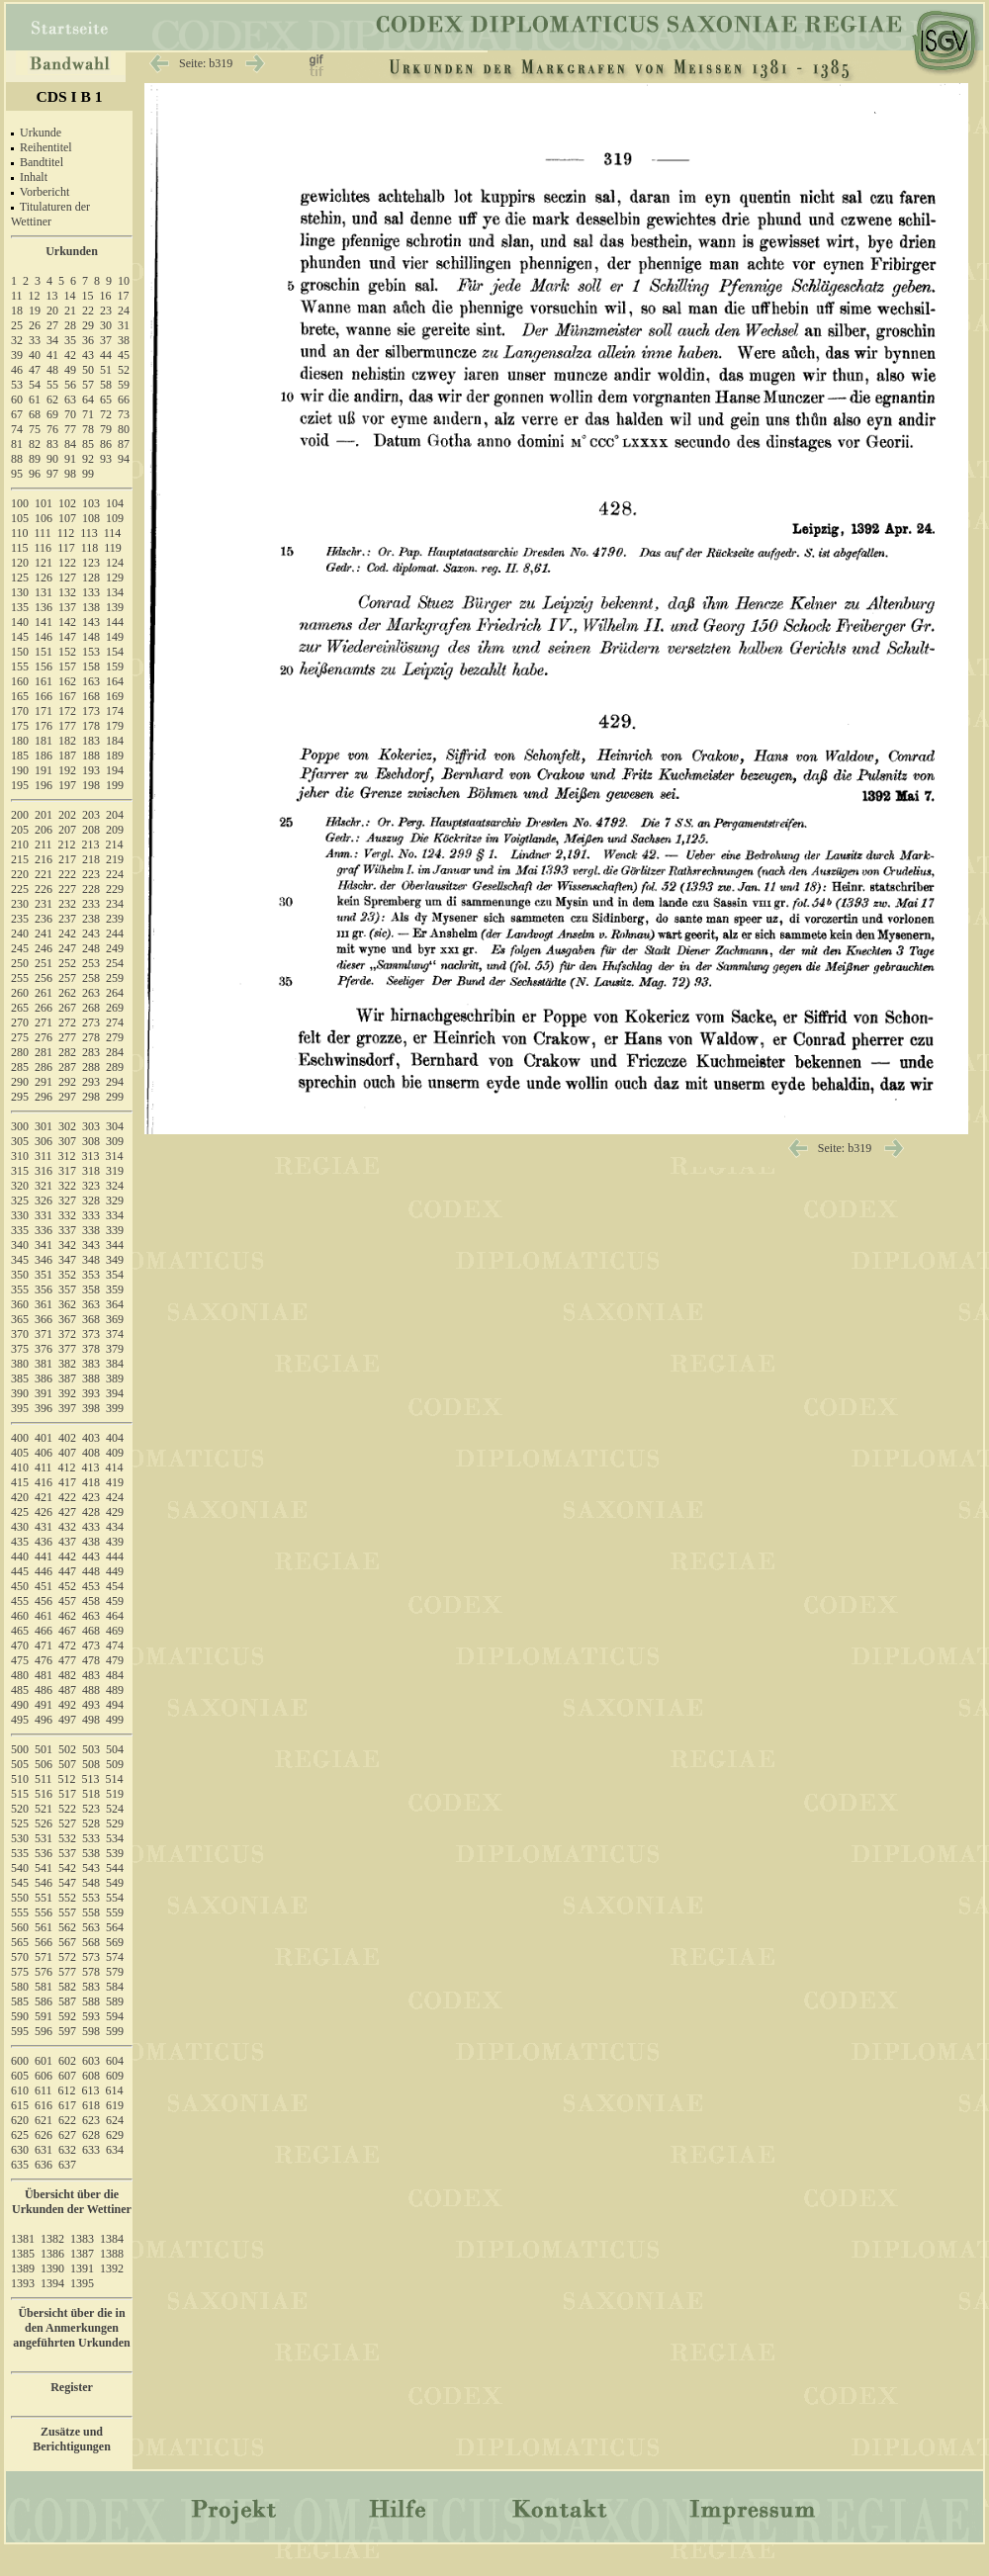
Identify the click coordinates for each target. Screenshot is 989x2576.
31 (124, 325)
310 (20, 1156)
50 (88, 370)
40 (35, 355)
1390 (52, 2268)
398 (91, 1408)
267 (67, 1008)
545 (20, 1883)
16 (106, 296)
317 (67, 1171)
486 (43, 1690)
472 (67, 1645)
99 (88, 474)
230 (20, 904)
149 (115, 637)
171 (43, 711)
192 (67, 770)
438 (91, 1542)
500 (20, 1749)
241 (43, 933)
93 (106, 459)
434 (115, 1527)
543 (91, 1868)
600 (20, 2061)
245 (20, 948)
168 (91, 696)
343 (91, 1245)
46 (17, 370)
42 (70, 355)
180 (20, 741)
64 (88, 399)
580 (20, 1987)
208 (91, 830)
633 (91, 2150)
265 (20, 1008)
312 (67, 1156)
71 (88, 414)
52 (124, 370)
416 (43, 1482)
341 (43, 1245)
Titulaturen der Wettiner (50, 214)
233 (91, 904)
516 (43, 1794)
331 (43, 1215)
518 (91, 1794)
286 (43, 1067)
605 (20, 2076)
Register (71, 2387)
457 (67, 1601)
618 (91, 2105)
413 (91, 1467)
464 (115, 1616)
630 (20, 2150)
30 (106, 325)
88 (17, 459)
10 (124, 281)
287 (67, 1067)
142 (67, 622)
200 (20, 815)
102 (67, 503)
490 (20, 1705)
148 (91, 637)
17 (124, 296)
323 (91, 1186)
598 (91, 2031)
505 (20, 1764)
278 (91, 1037)
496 (43, 1720)
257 (67, 978)
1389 (23, 2268)
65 (106, 399)
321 (43, 1186)
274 (115, 1022)
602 (67, 2061)
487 (67, 1690)
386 (43, 1378)
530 (20, 1838)
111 (43, 533)
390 (20, 1393)
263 (91, 993)
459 (115, 1601)
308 (91, 1141)
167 (67, 696)
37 (106, 340)
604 (115, 2061)
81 (17, 444)
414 (115, 1467)
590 (20, 2016)
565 (20, 1942)
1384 (112, 2239)
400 (20, 1438)
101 (43, 503)
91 (70, 459)
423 (91, 1497)
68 (35, 414)
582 (67, 1987)
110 (20, 533)
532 (67, 1838)
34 (52, 340)
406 (43, 1453)
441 (43, 1556)
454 (115, 1586)
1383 (82, 2239)
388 (91, 1378)
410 (20, 1467)
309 (115, 1141)
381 (43, 1364)
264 (115, 993)
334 (115, 1215)
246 (43, 948)
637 (67, 2165)
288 (91, 1067)
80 (124, 429)
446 (43, 1571)
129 (115, 577)
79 (106, 429)
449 (115, 1571)
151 (43, 652)
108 (91, 518)
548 (91, 1883)
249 (115, 948)
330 (20, 1215)
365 (20, 1319)
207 (67, 830)
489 (115, 1690)
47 (35, 370)
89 (35, 459)
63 (70, 399)
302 (67, 1126)
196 (43, 785)
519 (115, 1794)
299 (115, 1097)
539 (115, 1853)
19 (35, 310)
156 (43, 666)
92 (88, 459)
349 (115, 1260)
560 (20, 1927)
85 (88, 444)
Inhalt (33, 177)
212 (67, 844)
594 (115, 2016)
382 (67, 1364)
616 (43, 2105)
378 (91, 1349)
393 (91, 1393)
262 (67, 993)
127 (67, 577)
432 (67, 1527)
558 (91, 1912)
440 (20, 1556)
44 (106, 355)
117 (66, 548)
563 (91, 1927)
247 (67, 948)
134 (115, 592)
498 (91, 1720)
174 (115, 711)
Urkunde (40, 132)
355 (20, 1289)
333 (91, 1215)
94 (124, 459)
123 (91, 563)
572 (67, 1957)
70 (70, 414)
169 (115, 696)
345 (20, 1260)
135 (20, 607)
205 (20, 830)
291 (43, 1082)
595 (20, 2031)
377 (67, 1349)
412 (67, 1467)
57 (88, 385)
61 (35, 399)
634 (115, 2150)
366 (43, 1319)
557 (67, 1912)
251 (43, 963)
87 (124, 444)
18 (17, 310)
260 (20, 993)
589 (115, 2001)
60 (17, 399)
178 (91, 726)
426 (43, 1512)
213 (91, 844)
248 (91, 948)
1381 (23, 2239)
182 (67, 741)
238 (91, 919)
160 (20, 681)
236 (43, 919)
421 (43, 1497)
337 (67, 1230)
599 (115, 2031)
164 (115, 681)
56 (70, 385)
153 (91, 652)
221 (43, 874)
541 (43, 1868)
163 (91, 681)
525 (20, 1823)
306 (43, 1141)
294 (115, 1082)
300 (20, 1126)
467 (67, 1631)
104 (115, 503)
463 (91, 1616)
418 (91, 1482)
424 (115, 1497)
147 (67, 637)
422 (67, 1497)
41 (52, 355)
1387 (82, 2254)
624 (115, 2120)
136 (43, 607)
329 (115, 1200)
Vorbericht (44, 192)
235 (20, 919)
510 (20, 1779)
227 (67, 889)
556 (43, 1912)
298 (91, 1097)
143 (91, 622)
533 (91, 1838)
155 (20, 666)
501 (43, 1749)
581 (43, 1987)
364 (115, 1304)
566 (43, 1942)
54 (35, 385)
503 (91, 1749)
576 (43, 1972)
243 (91, 933)
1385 (23, 2254)
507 (67, 1764)
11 (17, 296)
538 (91, 1853)
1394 (52, 2283)
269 (115, 1008)
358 (91, 1289)
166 (43, 696)
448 (91, 1571)
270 (20, 1022)
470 (20, 1645)
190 (20, 770)
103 (91, 503)
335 (20, 1230)
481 (43, 1675)
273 (91, 1022)
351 (43, 1275)
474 (115, 1645)
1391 (82, 2268)
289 (115, 1067)
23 (106, 310)
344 (115, 1245)
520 (20, 1809)
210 (20, 844)
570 (20, 1957)
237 (67, 919)
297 (67, 1097)
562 (67, 1927)
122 (67, 563)
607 (67, 2076)
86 (106, 444)
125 (20, 577)
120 (20, 563)
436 (43, 1542)
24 (124, 310)
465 (20, 1631)
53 (17, 385)
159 (115, 666)
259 (115, 978)
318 (91, 1171)
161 (43, 681)
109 (115, 518)
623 (91, 2120)
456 (43, 1601)
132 (67, 592)
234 (115, 904)
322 (67, 1186)
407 (67, 1453)
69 (52, 414)
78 (88, 429)
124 (115, 563)
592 (67, 2016)
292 (67, 1082)
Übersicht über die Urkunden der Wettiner (72, 2201)
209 (115, 830)
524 (115, 1809)
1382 (52, 2239)
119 (113, 548)
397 (67, 1408)
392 (67, 1393)
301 (43, 1126)
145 (20, 637)
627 (67, 2135)
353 (91, 1275)
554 (115, 1898)
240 (20, 933)
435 (20, 1542)
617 (67, 2105)
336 (43, 1230)
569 (115, 1942)
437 (67, 1542)
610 (20, 2090)
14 (70, 296)
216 (43, 859)
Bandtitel (41, 162)
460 (20, 1616)
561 (43, 1927)
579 (115, 1972)
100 (20, 503)
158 (91, 666)
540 (20, 1868)
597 (67, 2031)
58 (106, 385)
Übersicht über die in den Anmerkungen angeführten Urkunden (71, 2328)
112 (66, 533)
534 (115, 1838)
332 (67, 1215)
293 (91, 1082)
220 (20, 874)
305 (20, 1141)
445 (20, 1571)
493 (91, 1705)
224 (115, 874)
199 (115, 785)
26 (35, 325)
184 (115, 741)
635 (20, 2165)
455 (20, 1601)
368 (91, 1319)
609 (115, 2076)
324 (115, 1186)
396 (43, 1408)
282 (67, 1052)
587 (67, 2001)
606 (43, 2076)
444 (115, 1556)
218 (91, 859)
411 (43, 1467)
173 (91, 711)
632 (67, 2150)
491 (43, 1705)
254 (115, 963)
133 (91, 592)
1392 (112, 2268)
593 (91, 2016)
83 (52, 444)
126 (43, 577)
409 (115, 1453)
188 (91, 755)
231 (43, 904)
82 (35, 444)
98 (70, 474)
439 (115, 1542)
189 (115, 755)
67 (17, 414)
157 (67, 666)
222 (67, 874)
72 (106, 414)
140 (20, 622)
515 (20, 1794)
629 (115, 2135)
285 (20, 1067)
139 (115, 607)
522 (67, 1809)
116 (43, 548)
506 (43, 1764)
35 (70, 340)
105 (20, 518)
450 (20, 1586)
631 (43, 2150)
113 (89, 533)
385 (20, 1378)
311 (43, 1156)
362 (67, 1304)
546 (43, 1883)
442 (67, 1556)
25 (17, 325)
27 (52, 325)
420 (20, 1497)
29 (88, 325)
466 (43, 1631)
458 (91, 1601)
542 (67, 1868)
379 (115, 1349)
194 (115, 770)
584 (115, 1987)
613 (91, 2090)
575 (20, 1972)
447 (67, 1571)
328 (91, 1200)
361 (43, 1304)
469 (115, 1631)
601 (43, 2061)
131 (43, 592)
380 (20, 1364)
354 (115, 1275)
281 (43, 1052)
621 (43, 2120)
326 (43, 1200)
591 (43, 2016)
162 (67, 681)
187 (67, 755)
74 (17, 429)
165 (20, 696)
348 (91, 1260)
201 (43, 815)
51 (106, 370)
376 (43, 1349)
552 (67, 1898)
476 (43, 1660)
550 (20, 1898)
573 (91, 1957)
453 (91, 1586)
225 (20, 889)
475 (20, 1660)
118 (90, 548)
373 (91, 1334)
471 (43, 1645)
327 (67, 1200)
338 (91, 1230)
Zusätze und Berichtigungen (72, 2439)
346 (43, 1260)
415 (20, 1482)
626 (43, 2135)
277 (67, 1037)
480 (20, 1675)
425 (20, 1512)
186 (43, 755)
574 (115, 1957)
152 (67, 652)
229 (115, 889)
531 (43, 1838)
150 (20, 652)
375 (20, 1349)
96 (35, 474)
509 (115, 1764)
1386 (52, 2254)
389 (115, 1378)
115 (20, 548)
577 (67, 1972)
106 (43, 518)
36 (88, 340)
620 (20, 2120)
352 (67, 1275)
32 (17, 340)
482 (67, 1675)
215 (20, 859)
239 (115, 919)
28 (70, 325)
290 (20, 1082)
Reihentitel (46, 147)
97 (52, 474)
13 (52, 296)
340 (20, 1245)
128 (91, 577)
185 (20, 755)
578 (91, 1972)
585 (20, 2001)
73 (124, 414)
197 (67, 785)
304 (115, 1126)
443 (91, 1556)
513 (91, 1779)
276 (43, 1037)
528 (91, 1823)
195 (20, 785)
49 (70, 370)
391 (43, 1393)
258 (91, 978)
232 (67, 904)
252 (67, 963)
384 (115, 1364)
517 (67, 1794)
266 (43, 1008)
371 (43, 1334)
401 (43, 1438)
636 (43, 2165)
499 (115, 1720)
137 (67, 607)
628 (91, 2135)
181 (43, 741)
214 (115, 844)
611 (43, 2090)
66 (124, 399)
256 (43, 978)
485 (20, 1690)
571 (43, 1957)
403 (91, 1438)
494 (115, 1705)
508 (91, 1764)
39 (17, 355)
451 (43, 1586)
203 (91, 815)
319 (115, 1171)
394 (115, 1393)
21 (70, 310)
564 (115, 1927)
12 (35, 296)
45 (124, 355)
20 (52, 310)
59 (124, 385)
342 (67, 1245)
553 (91, 1898)
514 (115, 1779)
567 (67, 1942)
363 (91, 1304)
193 (91, 770)
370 (20, 1334)
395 (20, 1408)
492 (67, 1705)
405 (20, 1453)
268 (91, 1008)
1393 (23, 2283)
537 (67, 1853)
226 (43, 889)
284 (115, 1052)
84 (70, 444)
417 (67, 1482)
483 (91, 1675)
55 (52, 385)
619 (115, 2105)
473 (91, 1645)
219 (115, 859)
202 (67, 815)
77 (70, 429)
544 (115, 1868)
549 (115, 1883)
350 (20, 1275)
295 (20, 1097)
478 (91, 1660)
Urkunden (71, 251)
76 (52, 429)
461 (43, 1616)
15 (88, 296)
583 (91, 1987)
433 (91, 1527)
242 (67, 933)
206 (43, 830)
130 (20, 592)
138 (91, 607)
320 (20, 1186)
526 (43, 1823)
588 (91, 2001)
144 (115, 622)
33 (35, 340)
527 (67, 1823)
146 (43, 637)
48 (52, 370)
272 (67, 1022)
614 (115, 2090)
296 (43, 1097)
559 (115, 1912)
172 (67, 711)
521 (43, 1809)
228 (91, 889)
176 (43, 726)
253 (91, 963)
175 (20, 726)
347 (67, 1260)
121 (43, 563)
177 (67, 726)
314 (115, 1156)
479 (115, 1660)
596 (43, 2031)
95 (17, 474)
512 (67, 1779)
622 (67, 2120)
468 (91, 1631)
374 (115, 1334)
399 (115, 1408)
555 (20, 1912)
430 (20, 1527)
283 (91, 1052)
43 (88, 355)
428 (91, 1512)
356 (43, 1289)
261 (43, 993)
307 (67, 1141)
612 (67, 2090)
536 (43, 1853)
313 (91, 1156)
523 (91, 1809)
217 (67, 859)
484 (115, 1675)
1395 (82, 2283)
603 (91, 2061)
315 (20, 1171)
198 (91, 785)
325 (20, 1200)
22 (88, 310)
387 (67, 1378)
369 (115, 1319)
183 (91, 741)
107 (67, 518)
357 (67, 1289)
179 (115, 726)
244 (115, 933)
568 (91, 1942)
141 (43, 622)
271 (43, 1022)
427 (67, 1512)
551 (43, 1898)
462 (67, 1616)
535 (20, 1853)
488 (91, 1690)
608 (91, 2076)
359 (115, 1289)
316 (43, 1171)
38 (124, 340)
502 (67, 1749)
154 (115, 652)
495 (20, 1720)
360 (20, 1304)
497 (67, 1720)
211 (43, 844)
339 (115, 1230)
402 (67, 1438)
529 (115, 1823)
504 (115, 1749)
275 (20, 1037)
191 (43, 770)
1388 (112, 2254)
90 (52, 459)
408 (91, 1453)
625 (20, 2135)
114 (113, 533)
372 (67, 1334)
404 (115, 1438)
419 (115, 1482)
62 (52, 399)
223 (91, 874)
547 (67, 1883)
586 (43, 2001)
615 (20, 2105)
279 (115, 1037)
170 (20, 711)
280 (20, 1052)
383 (91, 1364)
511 (43, 1779)
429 (115, 1512)
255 (20, 978)
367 (67, 1319)
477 (67, 1660)
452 (67, 1586)
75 (35, 429)
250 (20, 963)
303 (91, 1126)
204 (115, 815)
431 (43, 1527)
